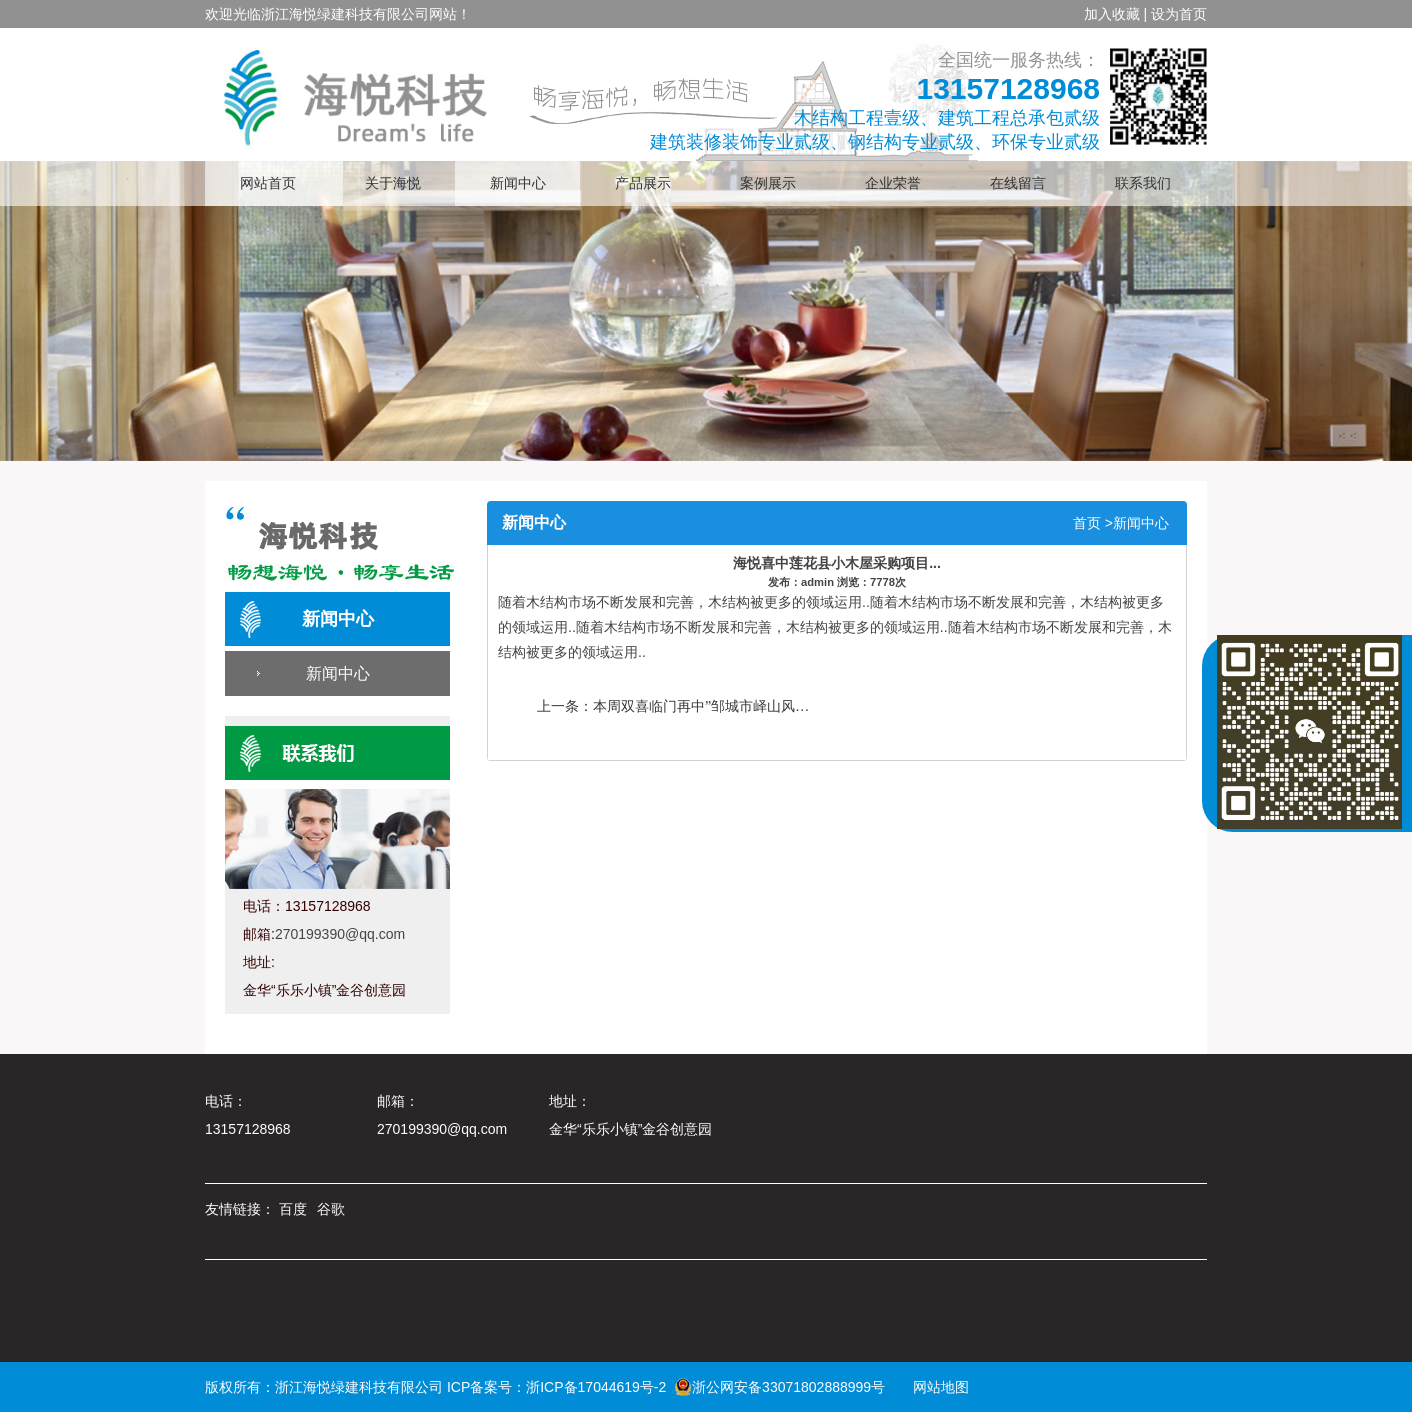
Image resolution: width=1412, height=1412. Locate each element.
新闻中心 (518, 183)
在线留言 (1018, 183)
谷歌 (331, 1209)
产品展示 (643, 183)
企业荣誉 (893, 183)
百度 (293, 1209)
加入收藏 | (1116, 14)
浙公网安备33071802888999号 (779, 1387)
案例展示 (768, 183)
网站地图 (934, 1387)
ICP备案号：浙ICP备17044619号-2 (556, 1387)
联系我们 (1143, 183)
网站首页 (268, 183)
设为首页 (1179, 14)
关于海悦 (393, 183)
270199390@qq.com (340, 934)
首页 (1087, 523)
